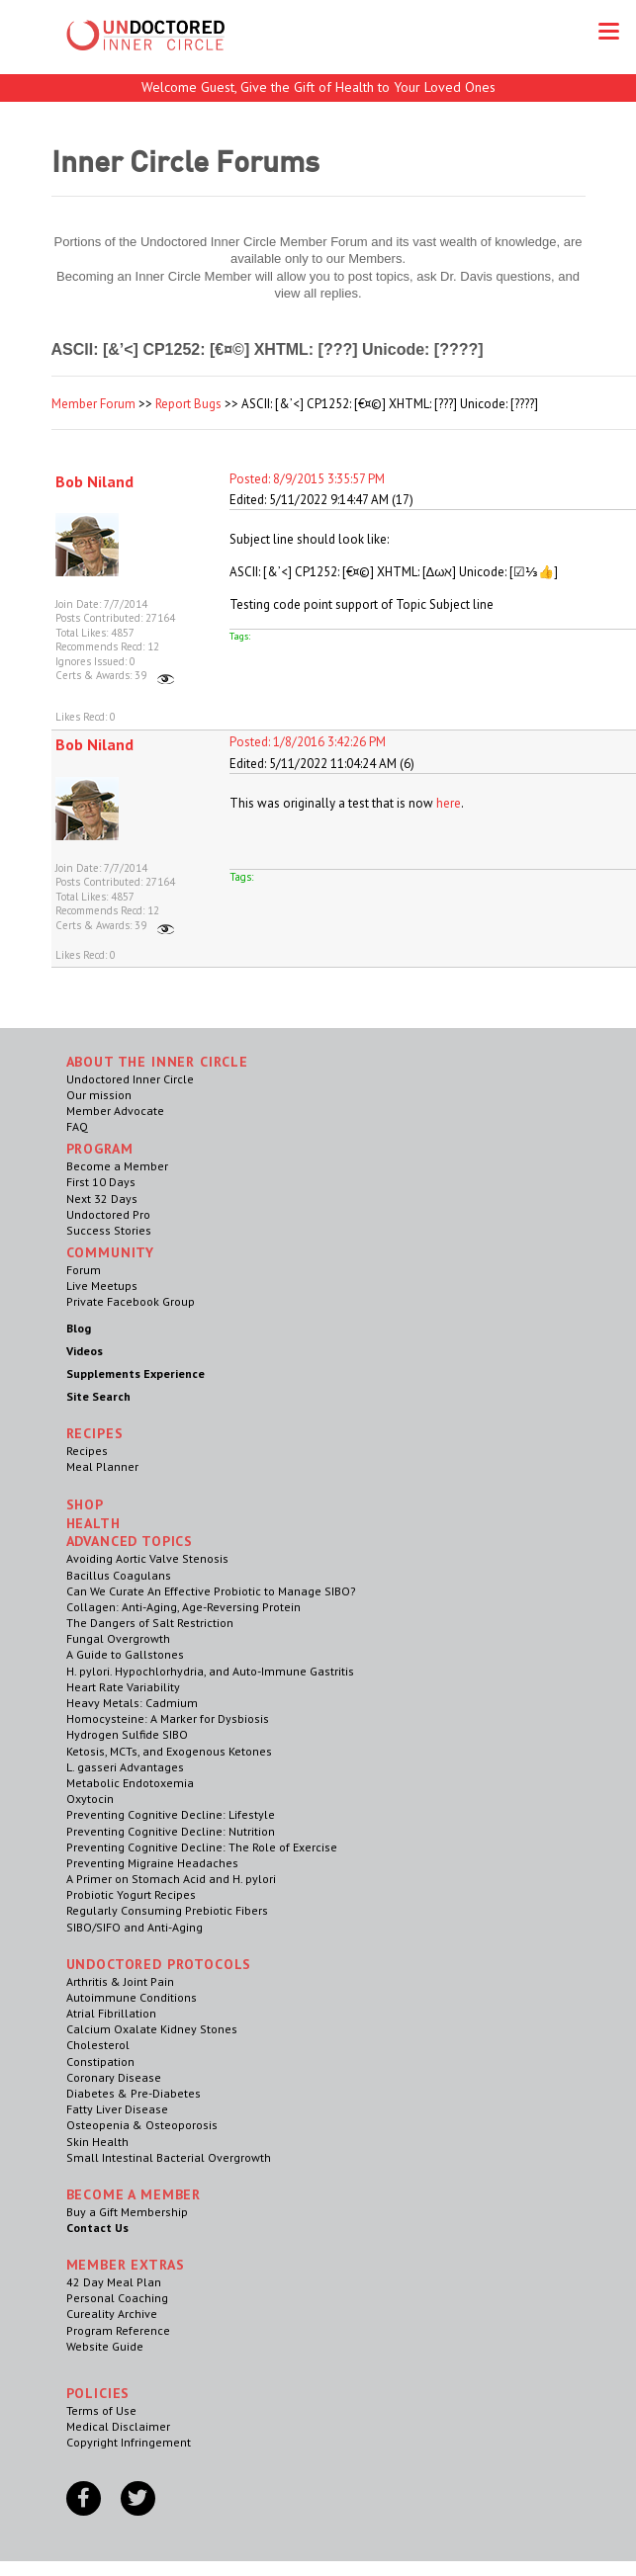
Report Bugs (188, 403)
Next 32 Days (101, 1198)
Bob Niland (94, 481)
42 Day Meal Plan (113, 2282)
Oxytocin (90, 1798)
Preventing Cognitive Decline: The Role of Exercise (201, 1847)
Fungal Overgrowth (118, 1638)
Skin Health (97, 2141)
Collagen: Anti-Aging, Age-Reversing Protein (183, 1606)
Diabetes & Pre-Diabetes (133, 2093)
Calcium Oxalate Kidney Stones (151, 2028)
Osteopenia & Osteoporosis (142, 2124)
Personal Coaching (117, 2297)
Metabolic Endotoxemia (130, 1782)
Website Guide (104, 2346)
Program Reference (118, 2330)
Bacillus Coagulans (118, 1575)
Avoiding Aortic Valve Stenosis (147, 1558)
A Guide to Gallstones (125, 1654)
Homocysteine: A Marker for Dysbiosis (167, 1718)
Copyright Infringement (128, 2442)
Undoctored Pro (108, 1214)
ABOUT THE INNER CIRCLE (157, 1062)
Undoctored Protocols (159, 1964)
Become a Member (117, 1166)
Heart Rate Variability (123, 1686)
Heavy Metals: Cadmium (132, 1702)
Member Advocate (115, 1110)
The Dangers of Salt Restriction (149, 1622)
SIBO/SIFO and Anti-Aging (134, 1927)
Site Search (98, 1396)
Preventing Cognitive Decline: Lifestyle (170, 1814)
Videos (84, 1350)
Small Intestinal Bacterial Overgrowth (168, 2157)
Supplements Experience (135, 1373)
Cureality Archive (111, 2313)
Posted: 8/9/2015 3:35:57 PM (307, 479)
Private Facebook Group (130, 1301)
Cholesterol (98, 2044)
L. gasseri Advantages (125, 1767)
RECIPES (95, 1433)
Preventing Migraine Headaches (152, 1862)
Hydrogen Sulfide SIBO (127, 1734)
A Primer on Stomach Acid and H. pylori (171, 1878)
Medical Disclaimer (118, 2426)
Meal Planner (102, 1466)
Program (100, 1149)
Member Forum (93, 403)
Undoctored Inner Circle (130, 1079)
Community (110, 1252)
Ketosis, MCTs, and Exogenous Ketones (169, 1751)
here (448, 803)
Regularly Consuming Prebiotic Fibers (167, 1910)
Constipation (100, 2061)
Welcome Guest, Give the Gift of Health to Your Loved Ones (318, 87)
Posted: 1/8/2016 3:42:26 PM (307, 741)
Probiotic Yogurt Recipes (131, 1894)
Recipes (87, 1450)
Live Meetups (101, 1285)
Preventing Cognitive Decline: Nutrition (170, 1831)
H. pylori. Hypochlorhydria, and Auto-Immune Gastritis (210, 1671)
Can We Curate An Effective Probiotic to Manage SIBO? (211, 1591)
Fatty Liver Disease (117, 2109)
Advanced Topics (130, 1541)
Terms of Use (101, 2410)
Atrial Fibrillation (111, 2013)
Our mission (99, 1094)
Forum (83, 1269)
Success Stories (108, 1230)
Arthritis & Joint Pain (120, 1981)
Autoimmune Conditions (131, 1997)
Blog (78, 1328)
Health (93, 1523)
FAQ (77, 1126)
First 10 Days (101, 1181)
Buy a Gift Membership (127, 2211)
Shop (85, 1504)
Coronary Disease (113, 2077)
